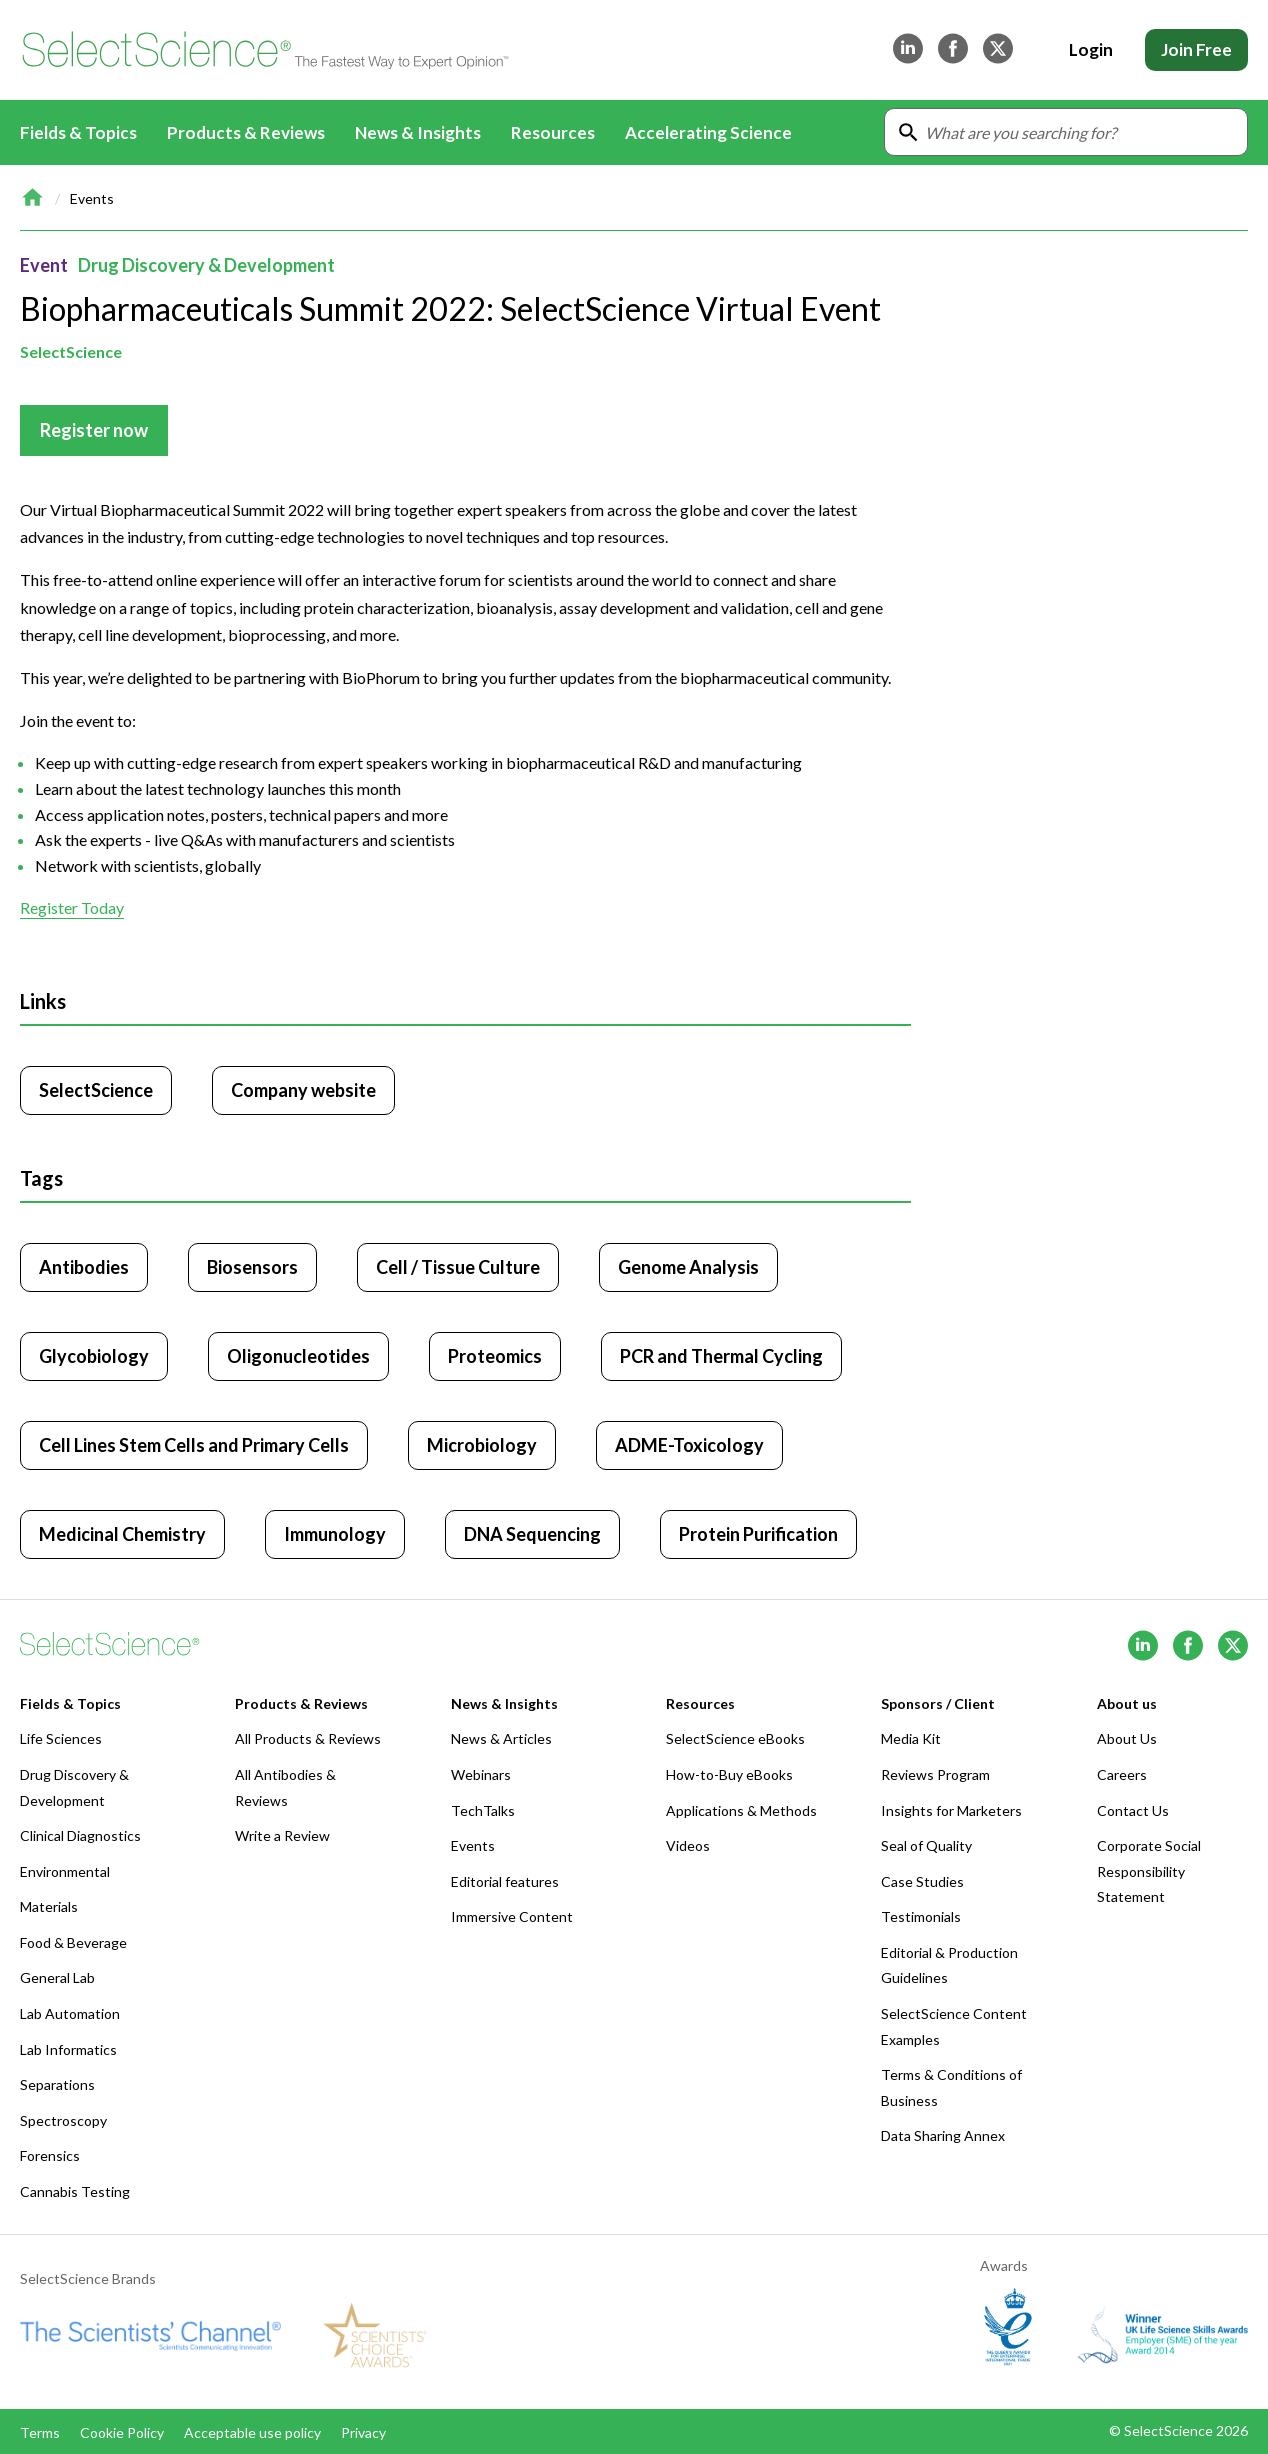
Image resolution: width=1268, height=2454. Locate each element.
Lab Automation (70, 2013)
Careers (1122, 1774)
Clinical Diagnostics (80, 1835)
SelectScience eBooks (735, 1738)
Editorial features (505, 1881)
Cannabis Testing (75, 2191)
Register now (94, 430)
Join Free (1196, 49)
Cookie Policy (122, 2432)
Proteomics (495, 1356)
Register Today (72, 908)
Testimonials (921, 1916)
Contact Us (1133, 1810)
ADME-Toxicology (689, 1445)
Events (92, 198)
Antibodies (84, 1267)
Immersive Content (512, 1916)
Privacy (363, 2432)
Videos (688, 1845)
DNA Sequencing (532, 1534)
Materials (49, 1906)
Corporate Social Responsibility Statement (1149, 1871)
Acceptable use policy (252, 2432)
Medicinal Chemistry (122, 1534)
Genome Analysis (688, 1267)
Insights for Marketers (951, 1810)
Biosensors (252, 1267)
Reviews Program (935, 1774)
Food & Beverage (73, 1942)
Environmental (65, 1871)
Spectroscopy (63, 2120)
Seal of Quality (926, 1845)
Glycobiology (94, 1356)
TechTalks (483, 1810)
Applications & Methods (741, 1810)
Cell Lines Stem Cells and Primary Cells (194, 1445)
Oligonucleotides (298, 1356)
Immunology (335, 1534)
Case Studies (922, 1881)
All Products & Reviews (308, 1738)
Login (1091, 49)
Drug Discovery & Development (206, 265)
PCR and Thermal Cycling (721, 1356)
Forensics (50, 2155)
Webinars (481, 1774)
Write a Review (282, 1835)
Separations (57, 2084)
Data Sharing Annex (943, 2135)
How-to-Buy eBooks (729, 1774)
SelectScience (71, 351)
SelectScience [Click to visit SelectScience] (96, 1090)
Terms (40, 2432)
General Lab (57, 1977)
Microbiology (482, 1445)
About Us (1127, 1738)
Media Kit (911, 1738)
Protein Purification (758, 1534)
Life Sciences (61, 1738)
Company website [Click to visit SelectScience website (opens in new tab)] (303, 1090)
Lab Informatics (68, 2049)
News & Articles (501, 1738)
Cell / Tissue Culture (458, 1267)
